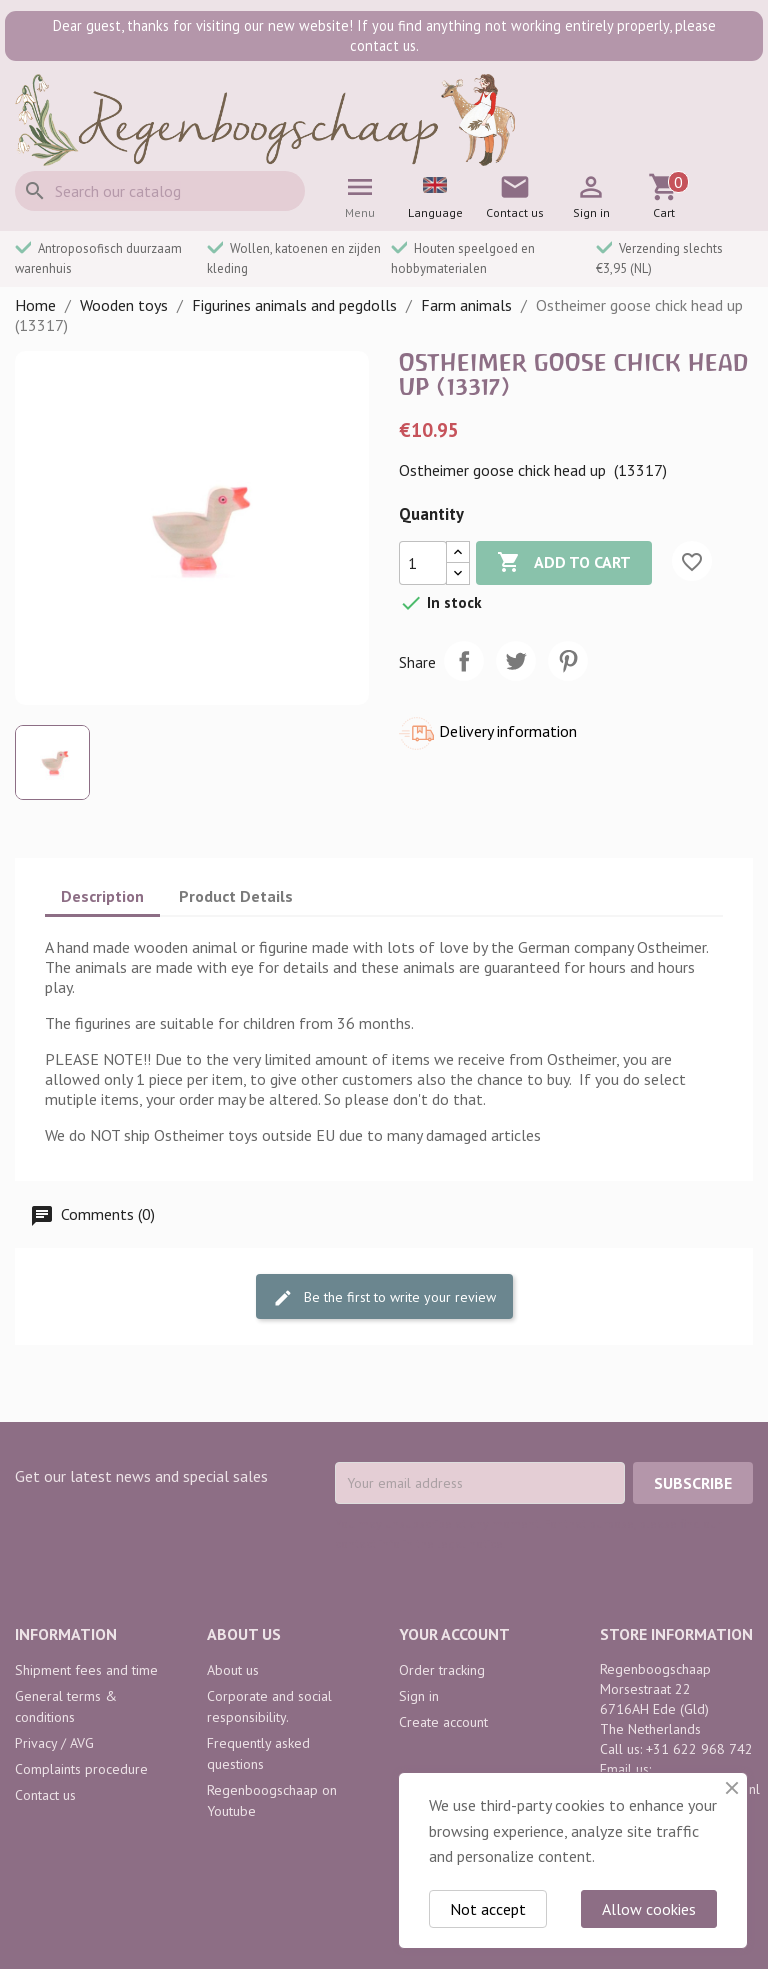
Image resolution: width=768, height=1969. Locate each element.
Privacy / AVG (54, 1743)
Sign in (419, 1696)
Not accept (488, 1909)
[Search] (160, 191)
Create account (443, 1722)
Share (464, 661)
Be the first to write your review (384, 1297)
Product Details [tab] (236, 896)
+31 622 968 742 (699, 1749)
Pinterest (568, 661)
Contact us (45, 1795)
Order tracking (442, 1670)
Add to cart (564, 563)
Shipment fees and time (86, 1670)
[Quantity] (423, 563)
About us (233, 1670)
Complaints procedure (81, 1769)
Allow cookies (649, 1909)
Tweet (516, 661)
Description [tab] (102, 896)
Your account (454, 1634)
